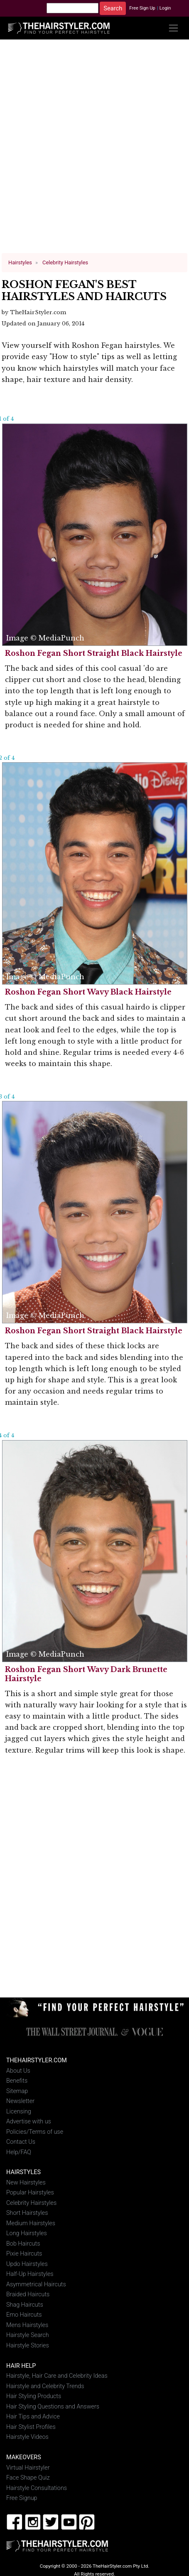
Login (165, 8)
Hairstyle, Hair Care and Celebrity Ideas (57, 2375)
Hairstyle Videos (27, 2437)
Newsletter (20, 2101)
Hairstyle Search (27, 2335)
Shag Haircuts (24, 2304)
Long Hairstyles (26, 2233)
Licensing (18, 2111)
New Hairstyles (26, 2182)
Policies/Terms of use (34, 2131)
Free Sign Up (142, 8)
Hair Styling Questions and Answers (52, 2406)
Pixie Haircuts (24, 2253)
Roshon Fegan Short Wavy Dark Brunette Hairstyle (86, 1674)
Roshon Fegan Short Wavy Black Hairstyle (88, 992)
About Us (18, 2070)
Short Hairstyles (27, 2212)
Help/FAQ (18, 2151)
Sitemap (17, 2090)
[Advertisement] (94, 149)
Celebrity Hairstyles (31, 2203)
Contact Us (20, 2141)
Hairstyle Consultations (36, 2487)
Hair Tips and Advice (33, 2416)
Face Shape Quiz (28, 2477)
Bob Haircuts (23, 2243)
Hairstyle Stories (27, 2345)
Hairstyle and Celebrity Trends (45, 2385)
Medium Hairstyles (30, 2223)
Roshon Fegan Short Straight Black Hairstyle (93, 653)
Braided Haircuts (27, 2294)
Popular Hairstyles (30, 2192)
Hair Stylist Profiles (31, 2426)
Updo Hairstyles (27, 2263)
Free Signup (21, 2498)
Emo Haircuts (24, 2314)
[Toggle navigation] (173, 28)
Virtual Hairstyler (28, 2467)
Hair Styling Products (33, 2396)
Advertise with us (28, 2121)
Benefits (16, 2080)
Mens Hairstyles (27, 2324)
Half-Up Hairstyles (30, 2274)
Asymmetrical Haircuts (36, 2284)
